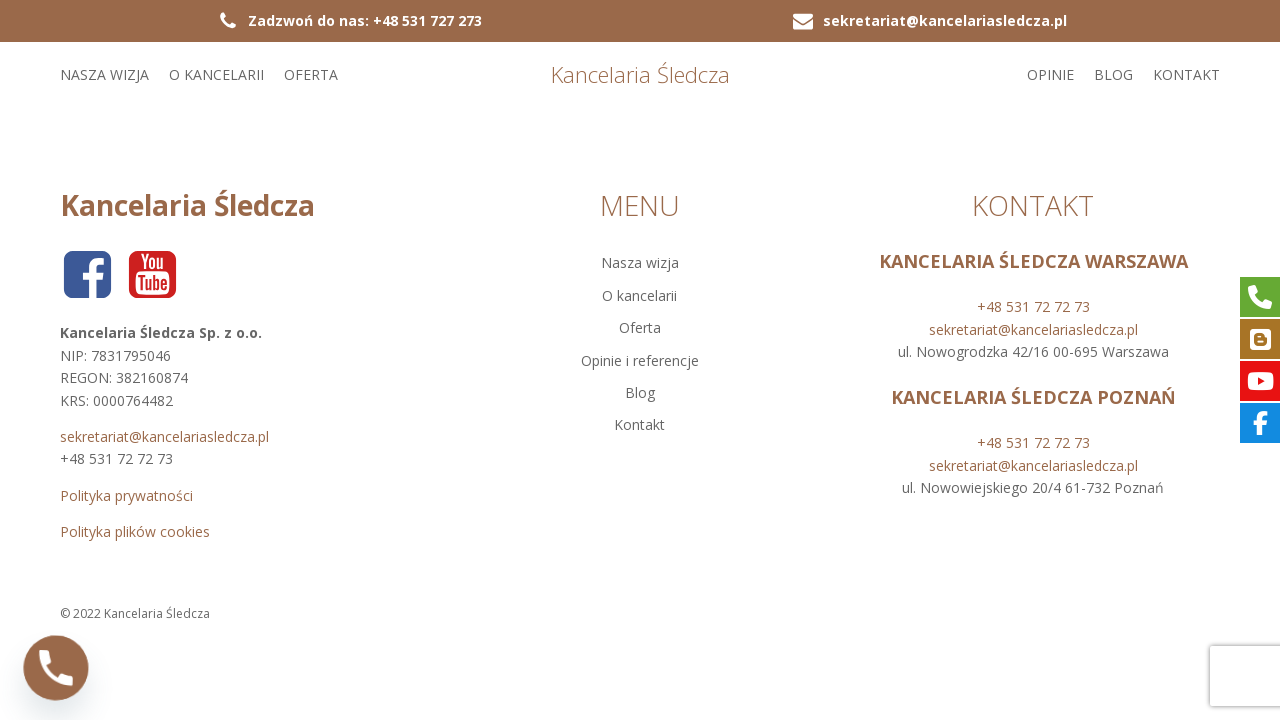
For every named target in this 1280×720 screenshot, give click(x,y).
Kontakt (1186, 74)
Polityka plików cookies (135, 531)
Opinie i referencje (640, 360)
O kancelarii (216, 74)
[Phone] (56, 668)
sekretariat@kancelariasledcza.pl (164, 436)
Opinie (1050, 74)
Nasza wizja (104, 74)
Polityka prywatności (126, 495)
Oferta (311, 74)
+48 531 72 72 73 (1033, 306)
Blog (1113, 74)
